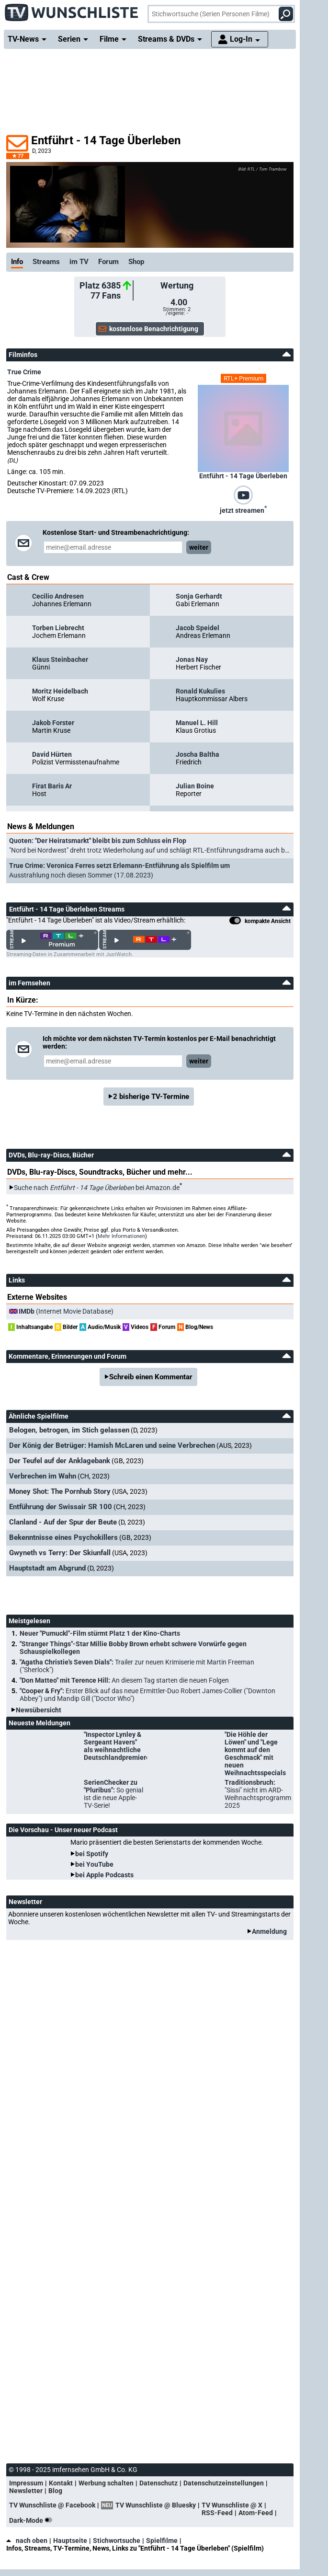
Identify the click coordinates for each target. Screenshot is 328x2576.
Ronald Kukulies (200, 691)
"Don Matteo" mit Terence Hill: (124, 1680)
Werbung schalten (106, 2483)
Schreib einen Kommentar (150, 1377)
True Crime (24, 372)
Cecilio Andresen (58, 596)
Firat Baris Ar (52, 786)
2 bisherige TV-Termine (151, 1096)
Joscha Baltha (197, 754)
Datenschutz (158, 2483)
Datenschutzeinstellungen (223, 2483)
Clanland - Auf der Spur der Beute (63, 1522)
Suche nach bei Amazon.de (97, 1187)
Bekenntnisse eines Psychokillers (63, 1537)
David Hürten (52, 754)
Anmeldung (269, 1931)
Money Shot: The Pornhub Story (60, 1491)
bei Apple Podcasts (104, 1875)
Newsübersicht (38, 1710)
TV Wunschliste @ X (232, 2505)
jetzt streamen (243, 509)
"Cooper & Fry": (147, 1694)
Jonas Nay (192, 659)
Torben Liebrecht (58, 628)
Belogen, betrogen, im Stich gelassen (69, 1430)
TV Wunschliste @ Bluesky (155, 2505)
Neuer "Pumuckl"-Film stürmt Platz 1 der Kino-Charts (100, 1633)
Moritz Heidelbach (60, 691)
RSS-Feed (217, 2513)
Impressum (26, 2483)
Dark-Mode (32, 2520)
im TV (79, 261)
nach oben (26, 2540)
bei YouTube (94, 1864)
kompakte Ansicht (260, 921)
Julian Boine (195, 786)
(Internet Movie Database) (66, 1311)
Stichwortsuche (116, 2540)
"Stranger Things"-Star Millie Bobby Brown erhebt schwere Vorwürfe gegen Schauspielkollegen (133, 1647)
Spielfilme (162, 2540)
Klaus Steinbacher (60, 659)
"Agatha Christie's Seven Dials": (137, 1666)
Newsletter (26, 2491)
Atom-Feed (255, 2513)
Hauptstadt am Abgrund (47, 1568)
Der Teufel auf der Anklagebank (59, 1460)
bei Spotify (91, 1854)
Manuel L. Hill (197, 723)
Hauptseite (70, 2540)
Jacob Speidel (197, 628)
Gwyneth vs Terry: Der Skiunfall (60, 1552)
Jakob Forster (53, 723)
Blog (55, 2491)
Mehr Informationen (121, 1236)
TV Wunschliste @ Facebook (52, 2505)
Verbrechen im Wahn (42, 1476)
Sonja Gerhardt (199, 596)
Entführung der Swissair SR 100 (60, 1506)
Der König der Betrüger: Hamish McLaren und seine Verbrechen (112, 1445)
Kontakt (61, 2483)
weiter (198, 547)
